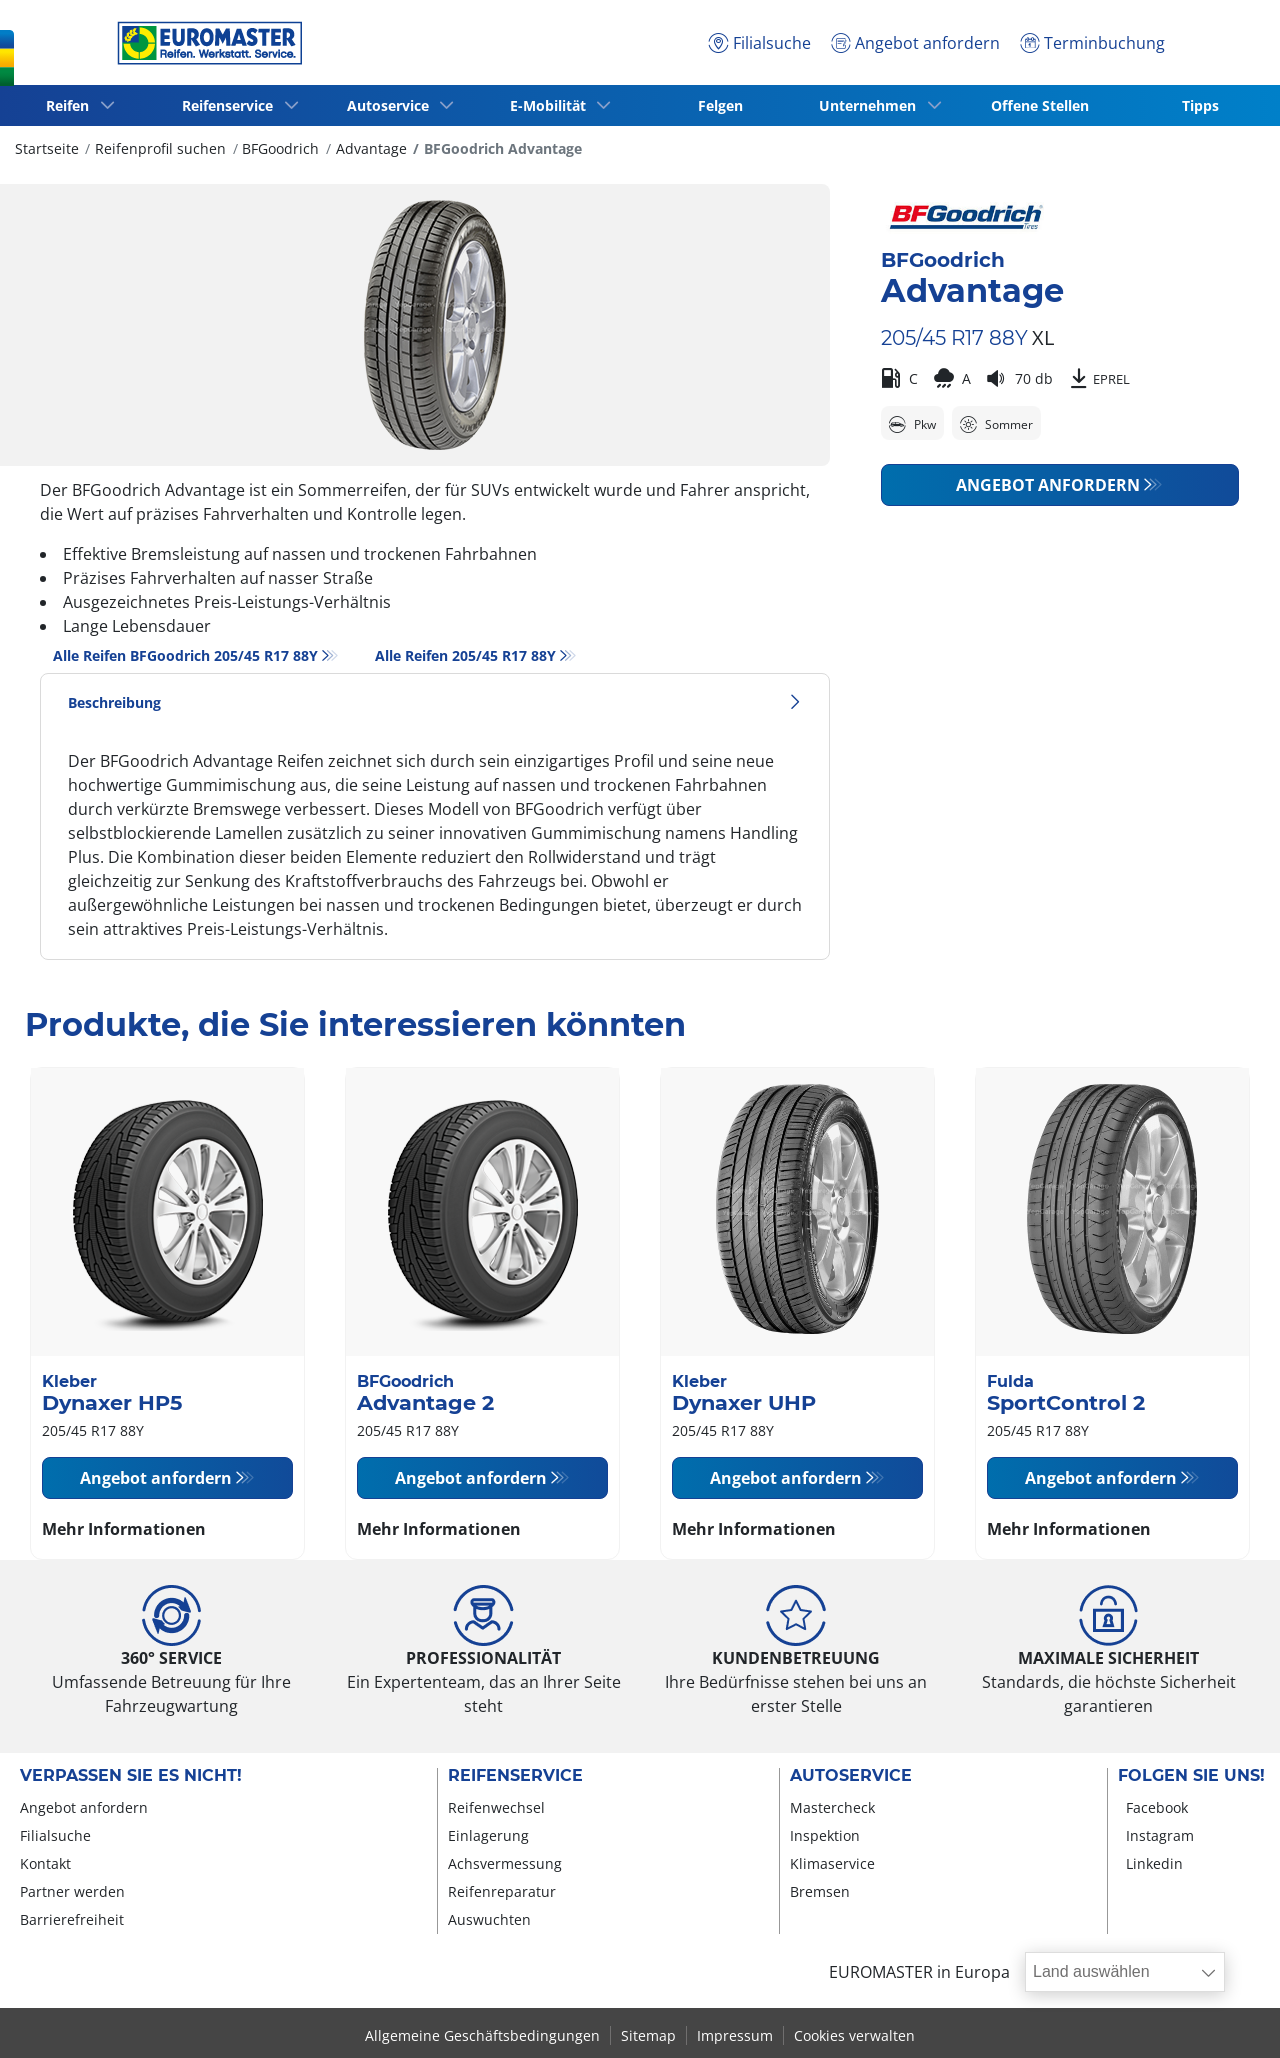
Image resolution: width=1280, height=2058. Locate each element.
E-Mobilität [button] (551, 105)
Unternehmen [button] (871, 105)
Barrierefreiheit (72, 1919)
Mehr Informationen (124, 1529)
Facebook (1157, 1807)
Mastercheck (832, 1807)
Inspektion (825, 1835)
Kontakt (45, 1863)
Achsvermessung (505, 1863)
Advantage (371, 148)
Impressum (735, 2035)
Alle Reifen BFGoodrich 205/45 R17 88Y (185, 655)
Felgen (720, 105)
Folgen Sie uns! (1191, 1776)
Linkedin (1154, 1863)
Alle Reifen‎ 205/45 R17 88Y (465, 655)
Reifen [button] (71, 105)
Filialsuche (55, 1835)
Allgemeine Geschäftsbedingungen (482, 2035)
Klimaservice (832, 1863)
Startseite (47, 148)
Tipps (1200, 105)
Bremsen (820, 1891)
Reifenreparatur (502, 1891)
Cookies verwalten (854, 2035)
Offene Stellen (1040, 105)
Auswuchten (489, 1919)
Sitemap (648, 2035)
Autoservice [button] (391, 105)
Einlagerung (488, 1835)
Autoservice (851, 1776)
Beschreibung (435, 702)
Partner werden (72, 1891)
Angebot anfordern (1048, 485)
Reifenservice (515, 1776)
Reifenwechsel (496, 1807)
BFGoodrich (280, 148)
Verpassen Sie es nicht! (131, 1776)
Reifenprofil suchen (160, 148)
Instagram (1160, 1835)
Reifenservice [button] (231, 105)
